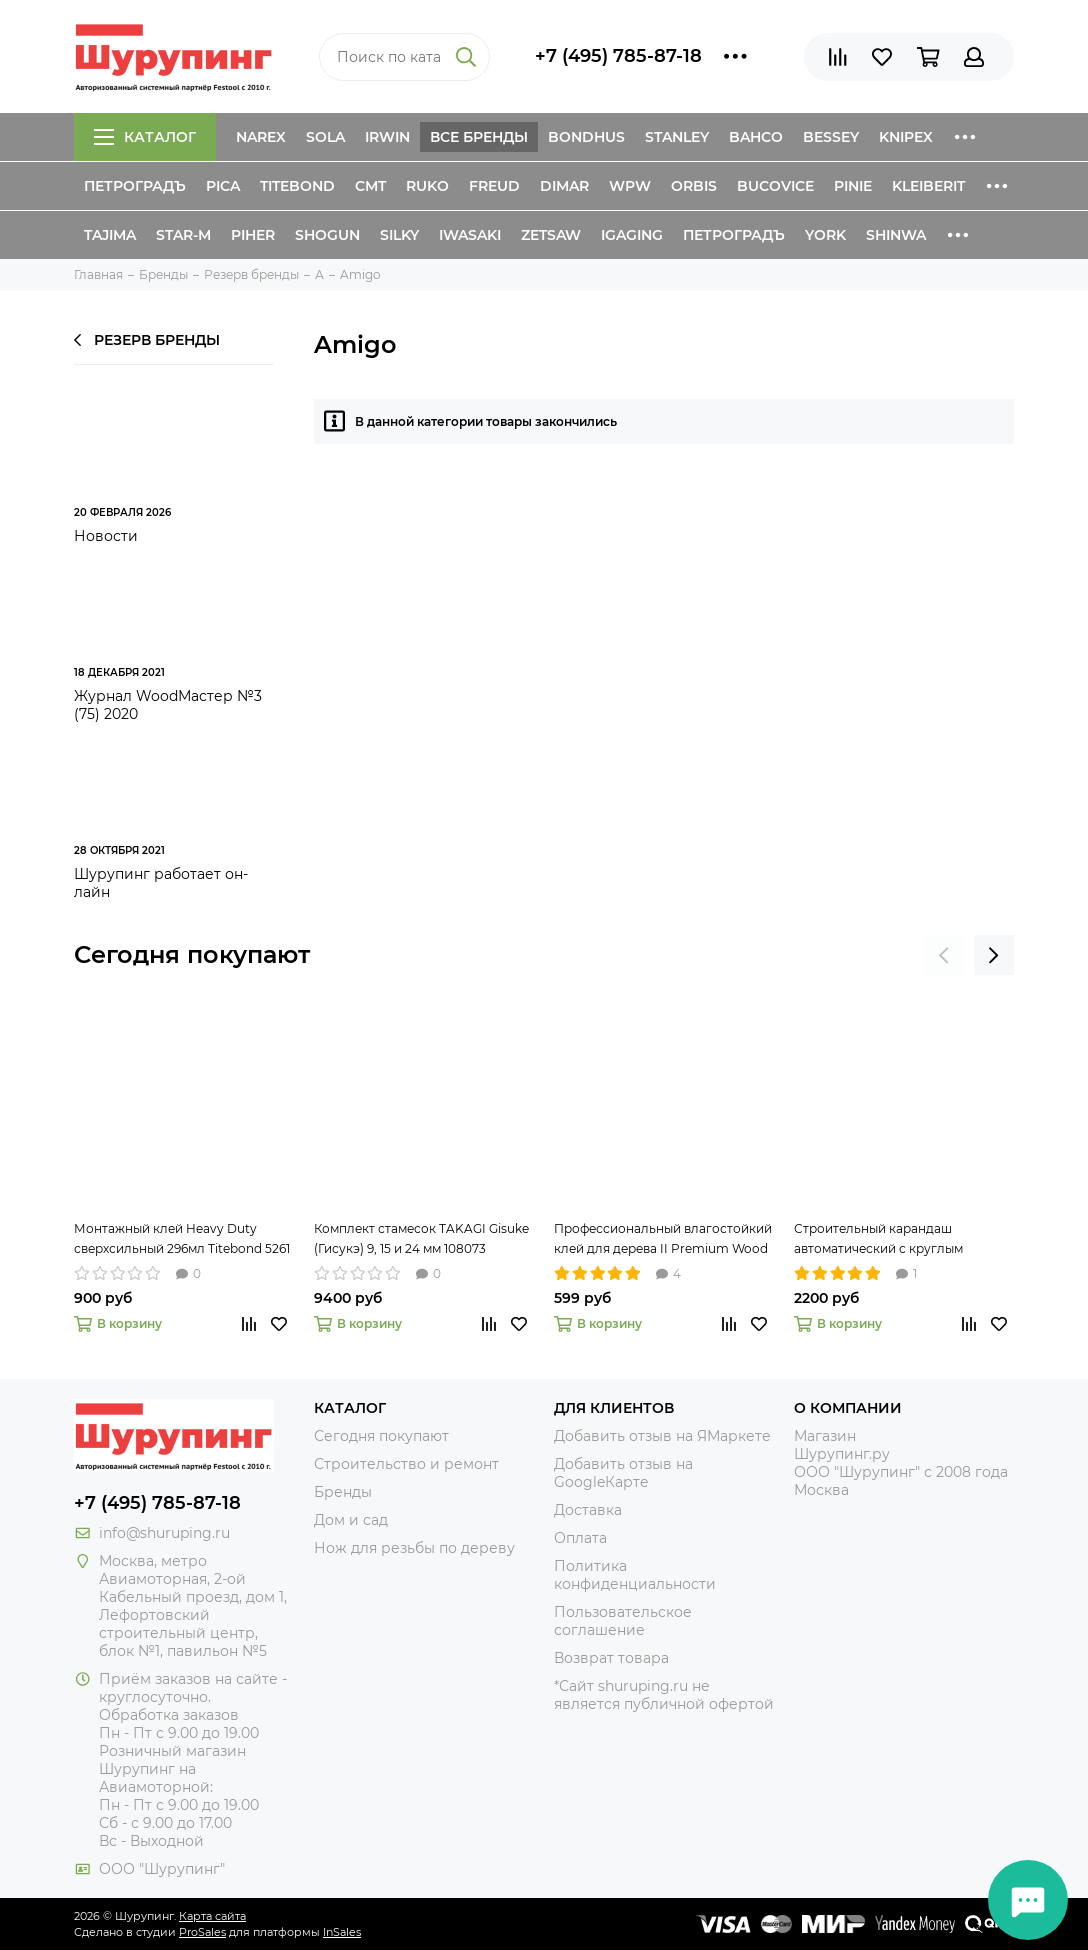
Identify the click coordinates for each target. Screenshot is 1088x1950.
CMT (370, 186)
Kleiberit (928, 186)
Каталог (145, 137)
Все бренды (479, 137)
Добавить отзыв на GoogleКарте (623, 1473)
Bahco (756, 137)
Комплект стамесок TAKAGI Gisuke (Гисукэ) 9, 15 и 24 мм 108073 (421, 1238)
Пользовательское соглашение (623, 1621)
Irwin (387, 137)
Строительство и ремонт (406, 1464)
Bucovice (775, 186)
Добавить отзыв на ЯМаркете (662, 1436)
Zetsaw (551, 235)
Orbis (694, 186)
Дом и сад (351, 1520)
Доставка (588, 1510)
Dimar (564, 186)
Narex (261, 137)
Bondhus (586, 137)
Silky (399, 235)
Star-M (183, 235)
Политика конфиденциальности (635, 1575)
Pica (223, 186)
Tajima (110, 235)
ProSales (202, 1932)
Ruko (427, 186)
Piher (253, 235)
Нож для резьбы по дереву (414, 1548)
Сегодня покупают (192, 954)
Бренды (343, 1492)
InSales (342, 1932)
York (825, 235)
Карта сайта (212, 1916)
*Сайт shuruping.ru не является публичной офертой (664, 1695)
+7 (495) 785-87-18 (618, 56)
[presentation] (944, 955)
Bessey (831, 137)
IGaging (632, 235)
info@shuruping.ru (164, 1533)
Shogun (327, 235)
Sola (325, 137)
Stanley (677, 137)
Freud (494, 186)
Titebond (297, 186)
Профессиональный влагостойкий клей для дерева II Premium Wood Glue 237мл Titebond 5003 (663, 1240)
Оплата (580, 1538)
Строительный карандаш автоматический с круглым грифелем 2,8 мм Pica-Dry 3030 (890, 1240)
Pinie (853, 186)
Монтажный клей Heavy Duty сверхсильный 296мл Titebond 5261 (182, 1238)
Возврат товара (611, 1658)
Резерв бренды (147, 340)
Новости (106, 536)
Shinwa (896, 235)
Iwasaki (470, 235)
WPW (630, 186)
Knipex (906, 137)
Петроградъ (135, 186)
